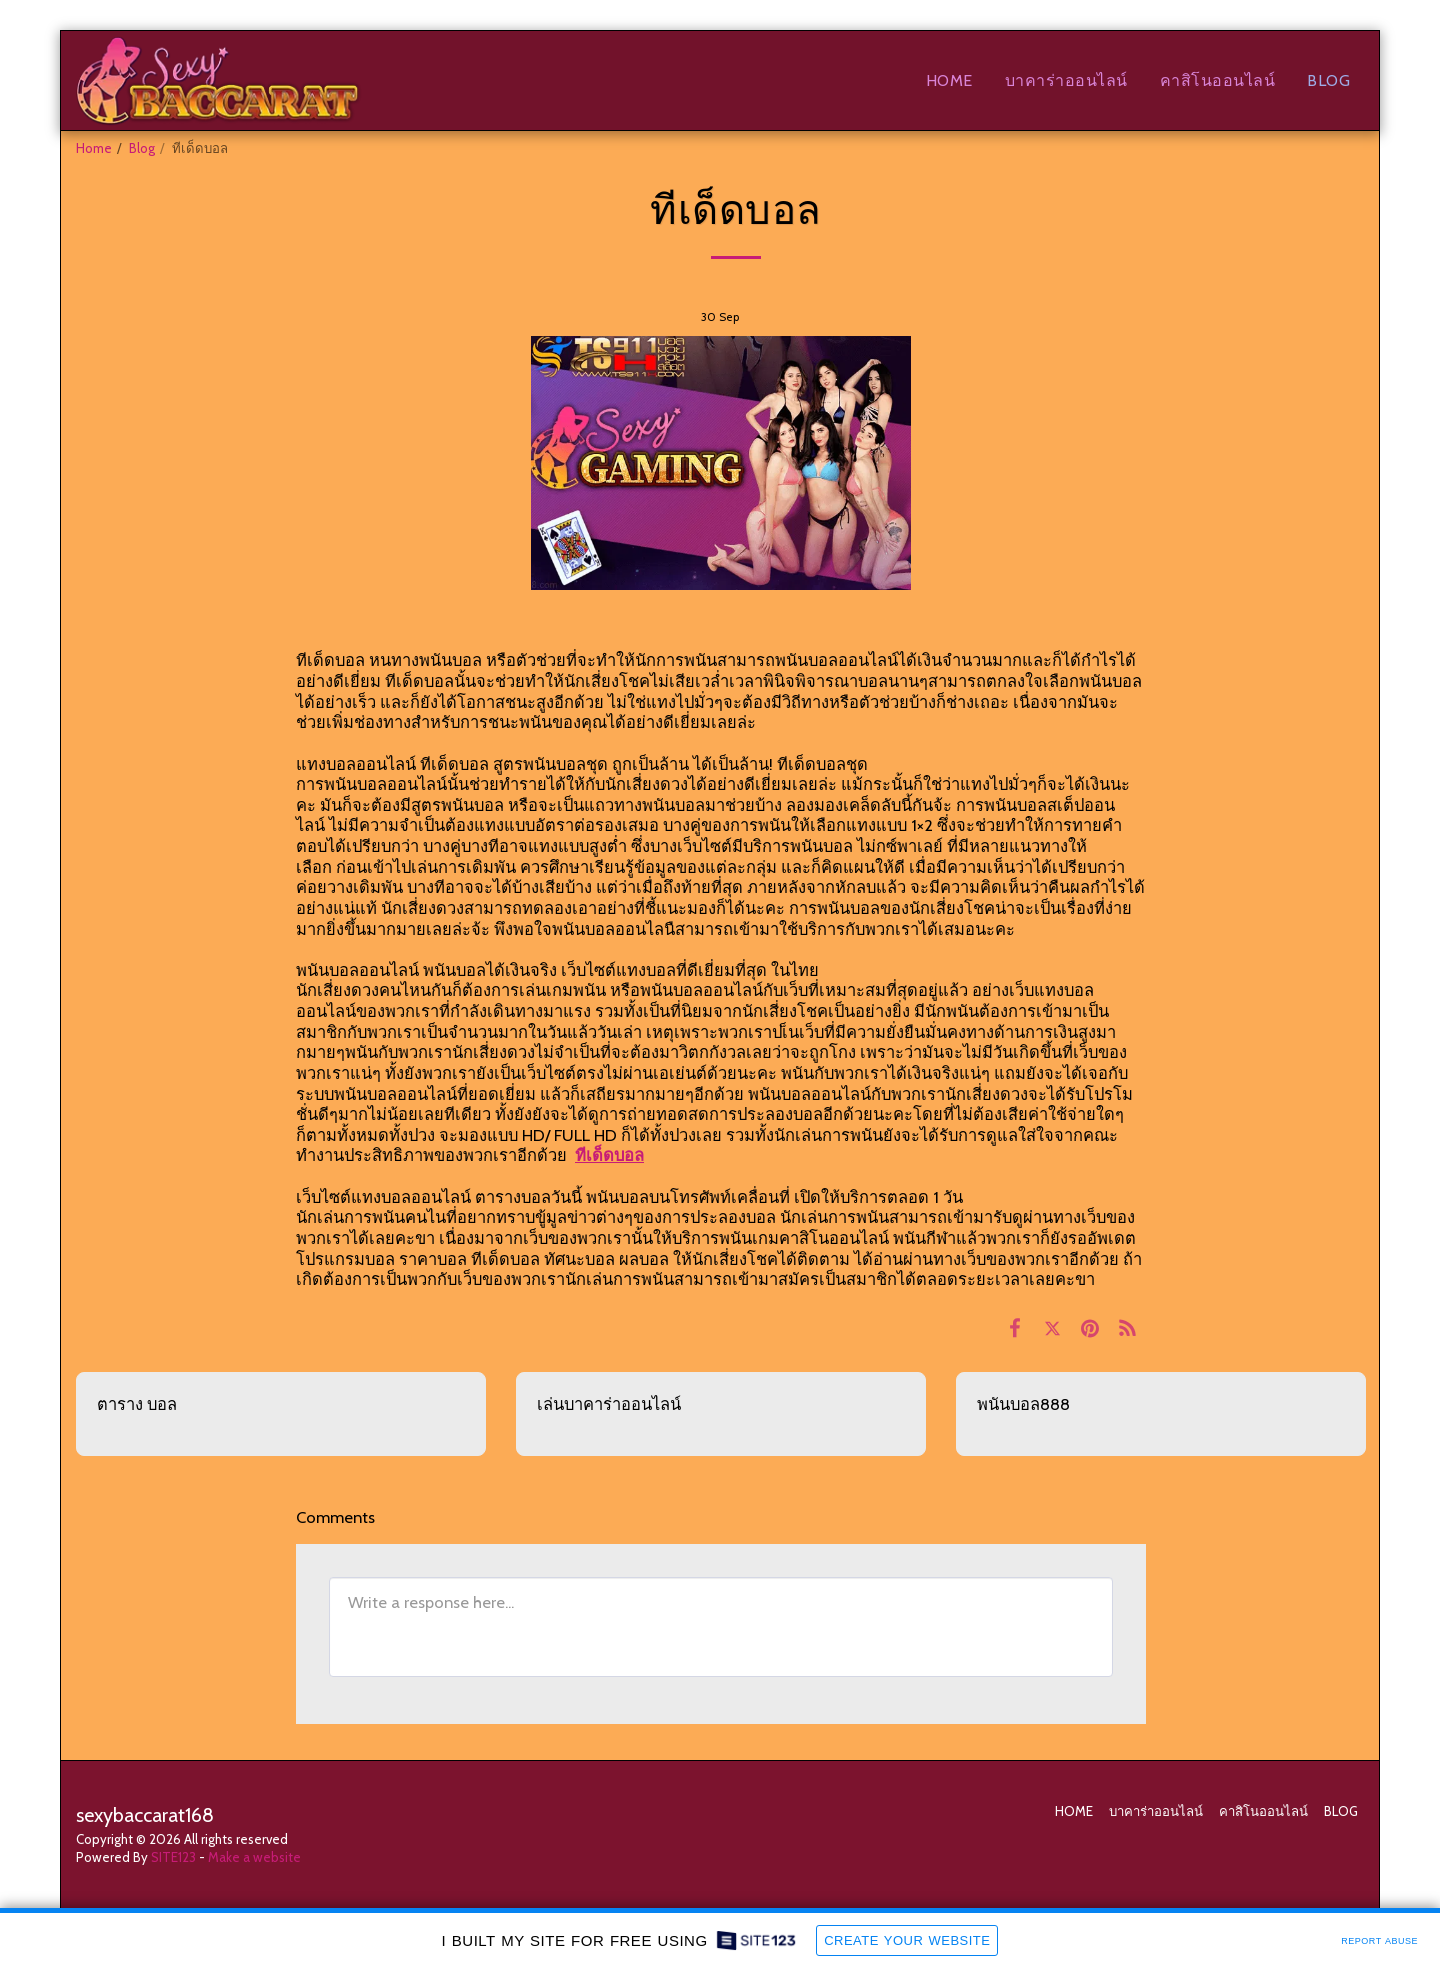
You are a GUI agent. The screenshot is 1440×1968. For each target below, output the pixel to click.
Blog (142, 148)
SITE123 (173, 1857)
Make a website (254, 1857)
